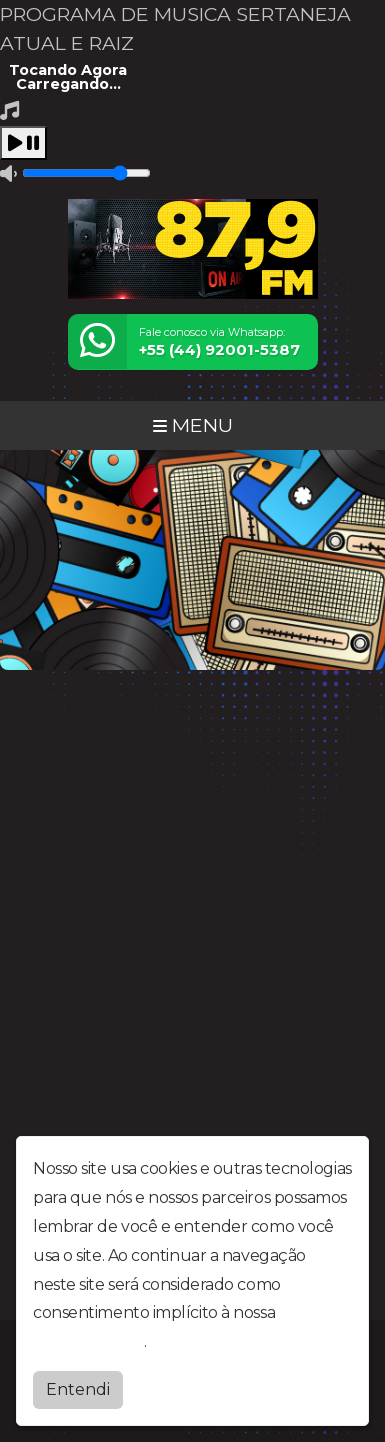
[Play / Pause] (23, 143)
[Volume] (86, 173)
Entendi (78, 1389)
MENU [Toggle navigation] (193, 425)
